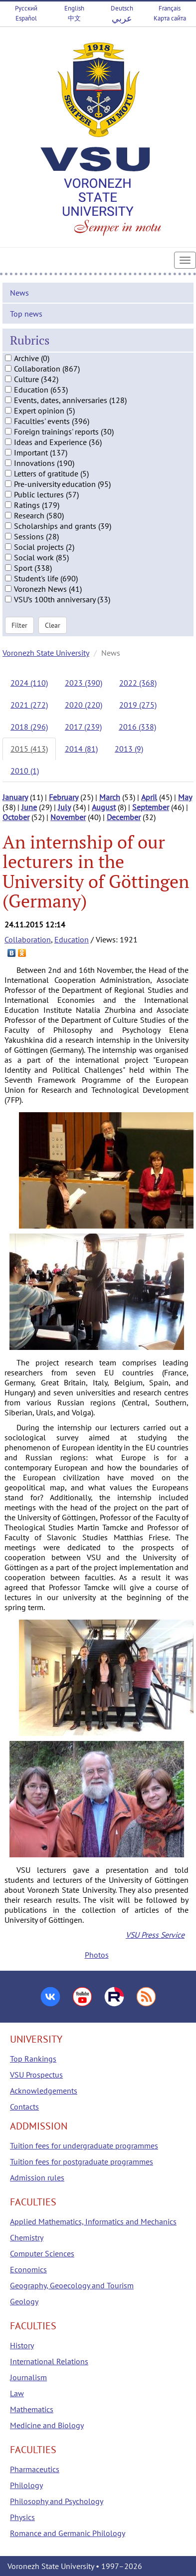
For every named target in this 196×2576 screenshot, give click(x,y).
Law (17, 2393)
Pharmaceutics (34, 2469)
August (104, 807)
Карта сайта (170, 18)
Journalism (28, 2377)
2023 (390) (83, 683)
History (22, 2345)
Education (71, 939)
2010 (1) (24, 771)
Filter (19, 625)
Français (170, 8)
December (124, 817)
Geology (24, 2301)
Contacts (24, 2107)
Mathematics (31, 2409)
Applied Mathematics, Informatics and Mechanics (93, 2221)
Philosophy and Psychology (56, 2501)
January (15, 797)
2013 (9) (129, 749)
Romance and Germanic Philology (67, 2533)
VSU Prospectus (36, 2075)
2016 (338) (137, 727)
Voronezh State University (45, 653)
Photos (97, 1955)
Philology (26, 2485)
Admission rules (37, 2177)
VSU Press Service (155, 1935)
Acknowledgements (43, 2091)
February (63, 797)
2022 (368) (138, 683)
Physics (22, 2517)
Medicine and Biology (47, 2425)
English (74, 8)
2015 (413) (29, 749)
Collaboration (27, 939)
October (15, 817)
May (185, 797)
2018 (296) (29, 727)
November (68, 817)
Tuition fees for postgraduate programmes (81, 2161)
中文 (74, 18)
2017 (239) (83, 727)
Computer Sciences (42, 2253)
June (29, 807)
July (64, 807)
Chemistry (26, 2237)
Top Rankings (33, 2059)
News (19, 293)
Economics (28, 2269)
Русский (26, 8)
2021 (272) (29, 705)
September (150, 807)
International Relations (49, 2361)
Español (26, 18)
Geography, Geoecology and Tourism (72, 2285)
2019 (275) (138, 705)
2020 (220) (83, 705)
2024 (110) (29, 683)
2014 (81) (81, 749)
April (149, 797)
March (109, 797)
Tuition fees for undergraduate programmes (84, 2145)
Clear (52, 625)
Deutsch (122, 8)
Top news (26, 314)
